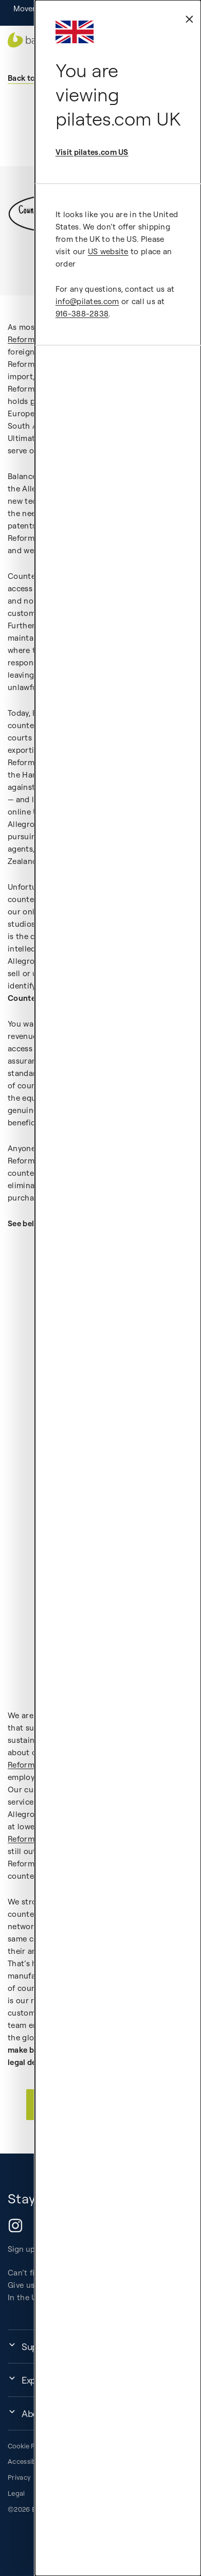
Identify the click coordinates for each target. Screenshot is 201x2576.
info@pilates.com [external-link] (87, 301)
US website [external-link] (108, 251)
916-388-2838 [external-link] (82, 314)
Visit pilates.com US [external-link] (92, 152)
